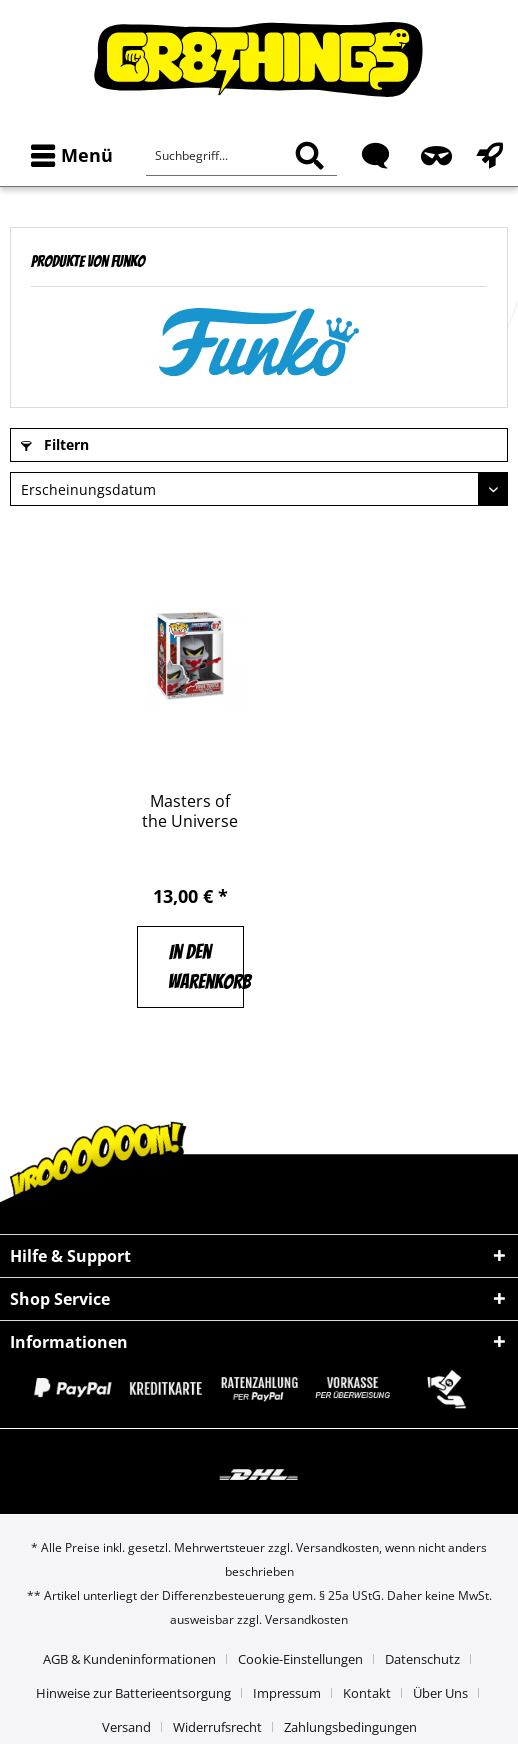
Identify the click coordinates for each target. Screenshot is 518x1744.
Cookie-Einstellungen (300, 1659)
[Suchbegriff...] (241, 156)
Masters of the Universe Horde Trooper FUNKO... (190, 811)
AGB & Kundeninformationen (129, 1659)
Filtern (55, 444)
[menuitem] (67, 155)
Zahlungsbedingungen (350, 1727)
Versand (126, 1727)
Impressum (287, 1693)
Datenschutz (422, 1659)
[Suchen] (309, 156)
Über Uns (440, 1693)
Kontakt (367, 1693)
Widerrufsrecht (217, 1727)
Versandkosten (337, 1547)
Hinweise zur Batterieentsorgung (133, 1693)
